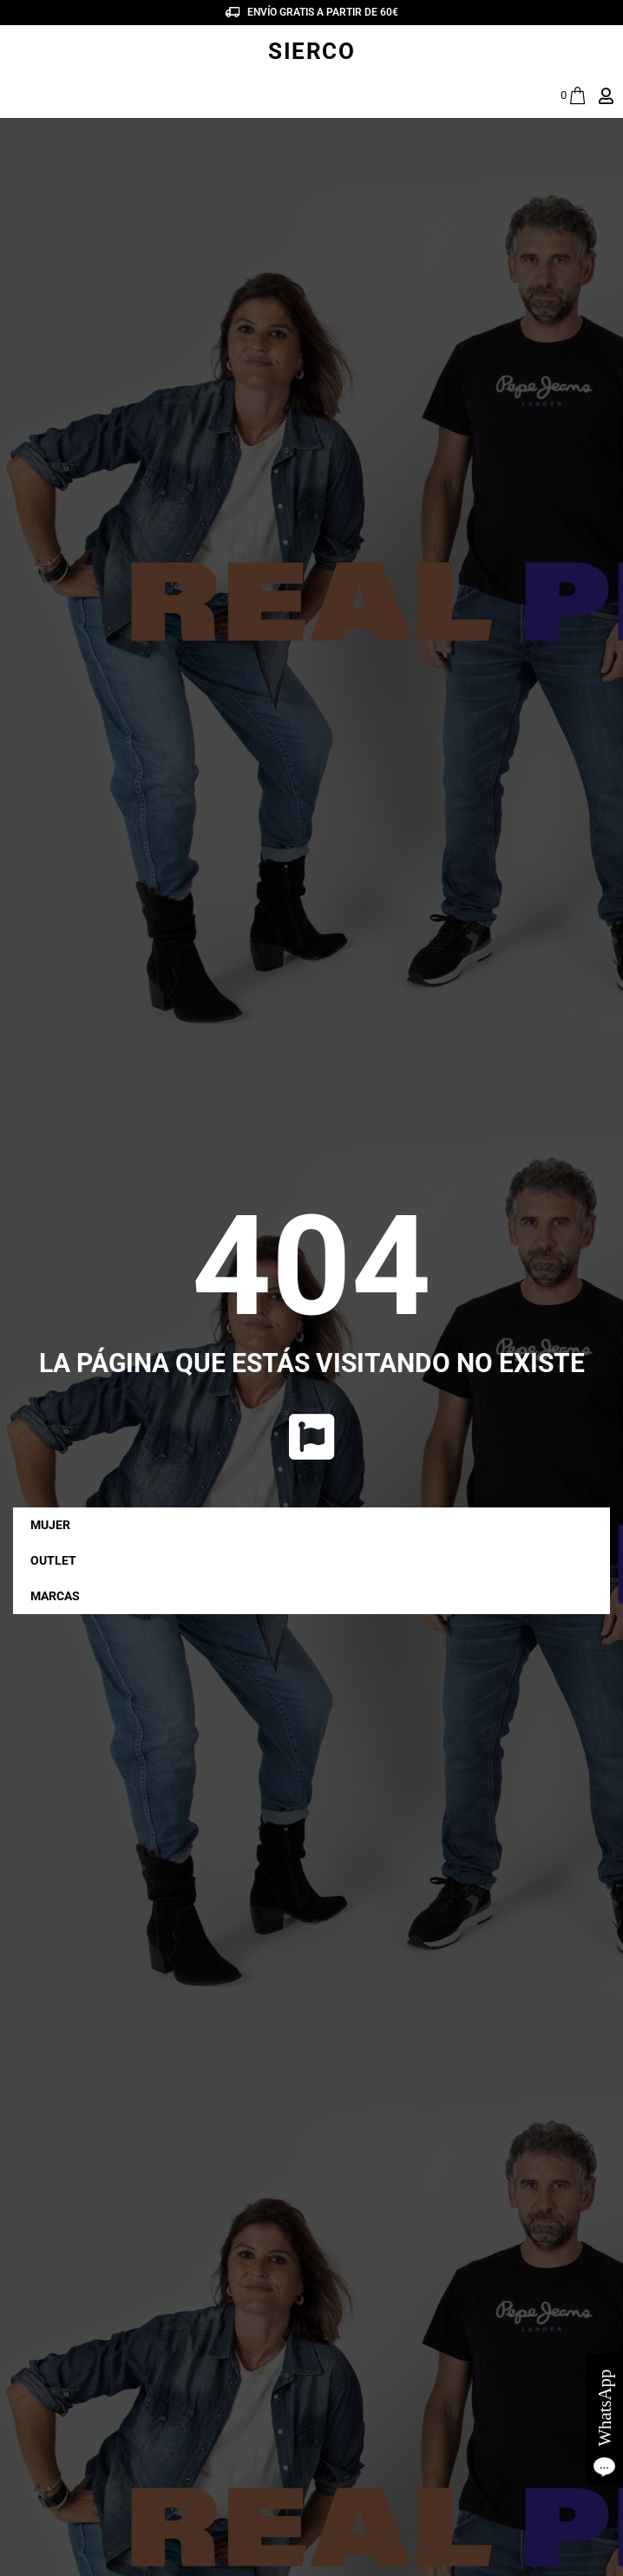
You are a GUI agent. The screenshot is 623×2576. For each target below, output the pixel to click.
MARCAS (59, 1596)
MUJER (54, 1525)
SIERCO (311, 51)
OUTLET (53, 1560)
